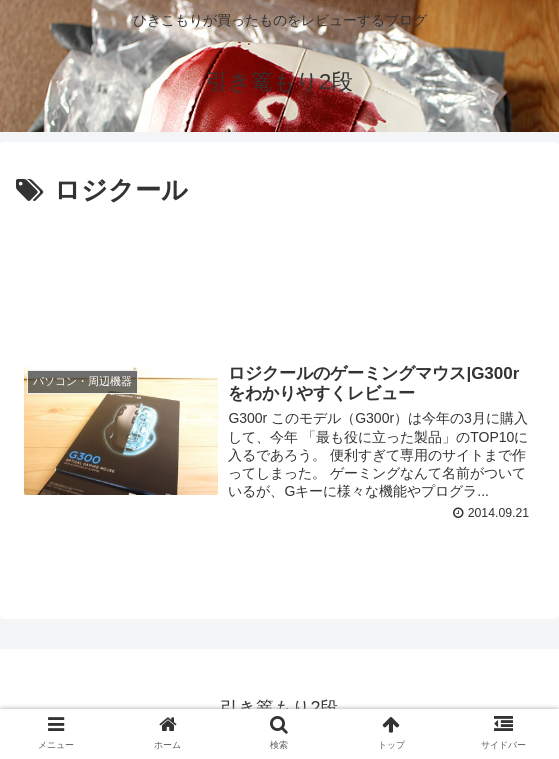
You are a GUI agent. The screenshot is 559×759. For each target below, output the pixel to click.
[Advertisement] (279, 273)
